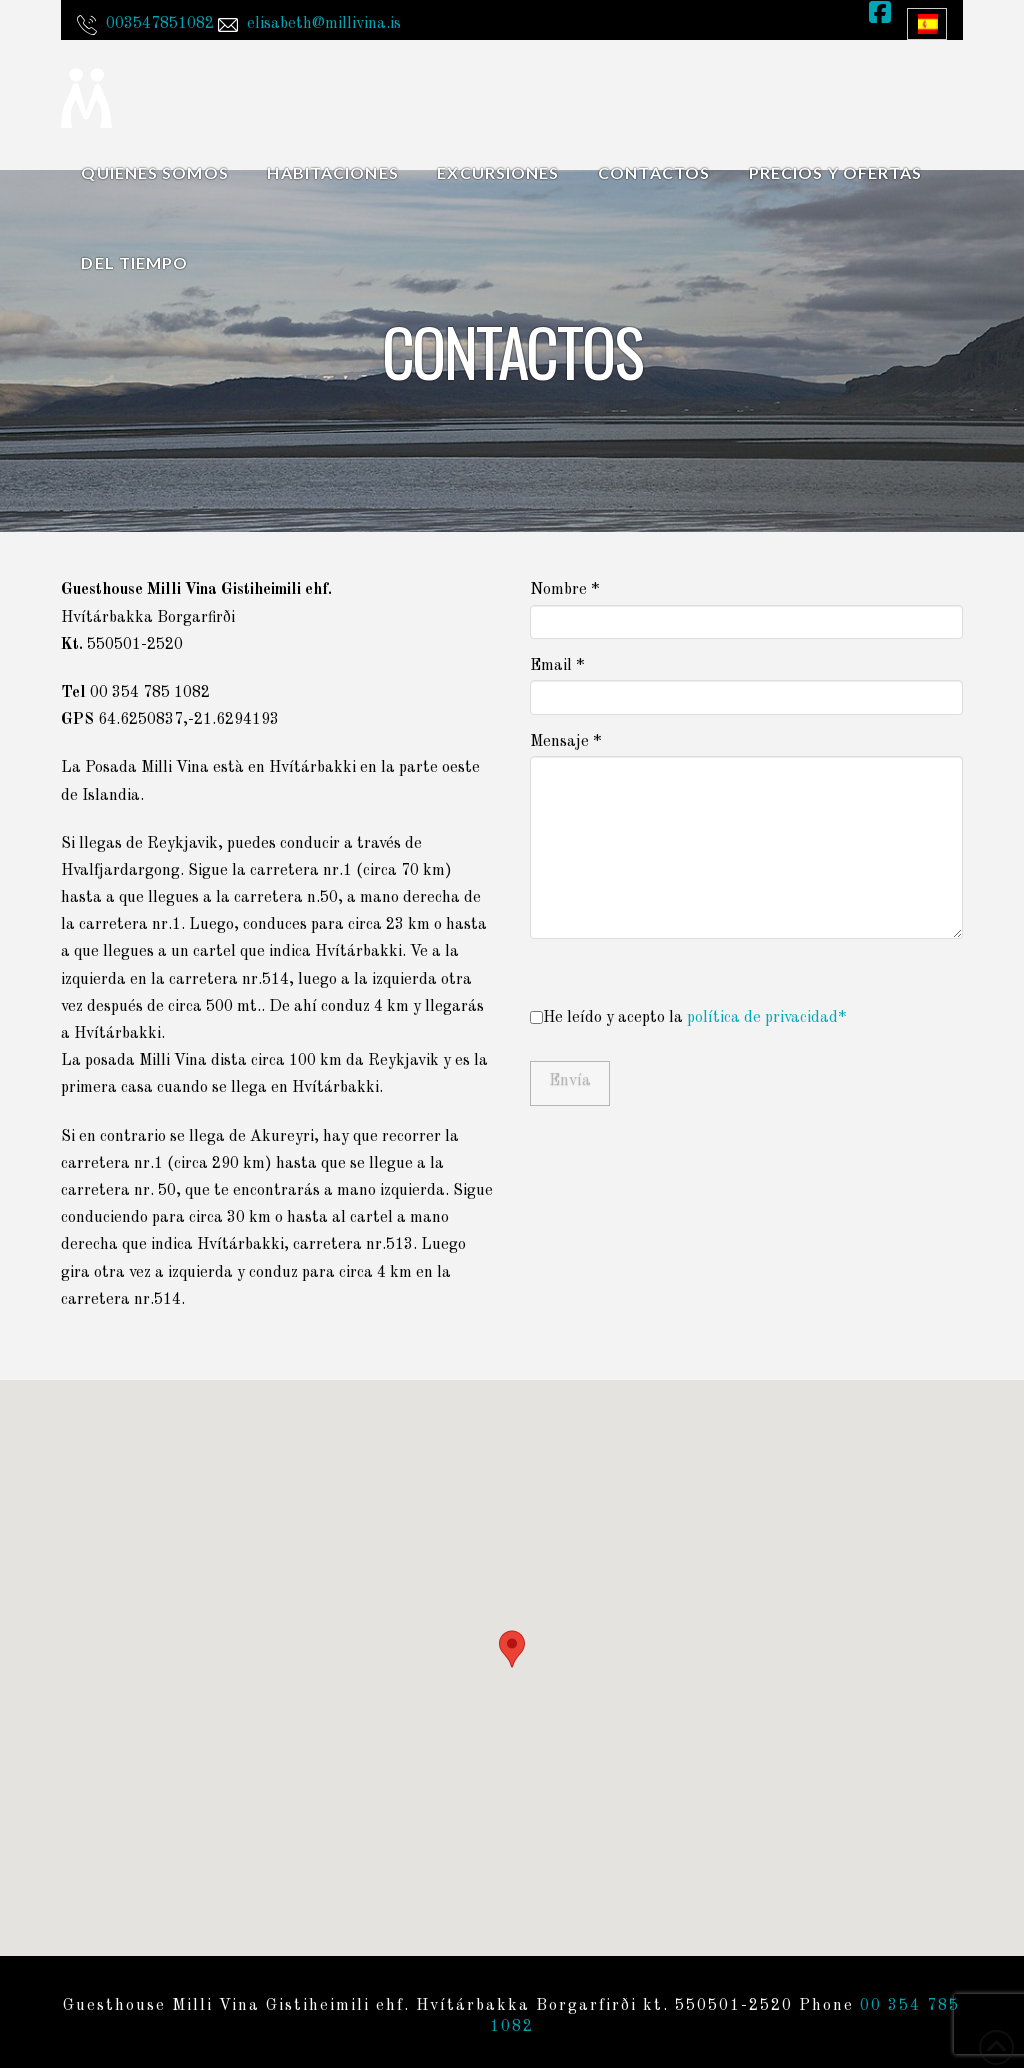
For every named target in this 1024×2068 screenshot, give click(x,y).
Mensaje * (746, 755)
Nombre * (746, 608)
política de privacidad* (766, 1018)
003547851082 (160, 24)
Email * (746, 684)
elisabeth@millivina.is (324, 24)
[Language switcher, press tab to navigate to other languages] (927, 24)
